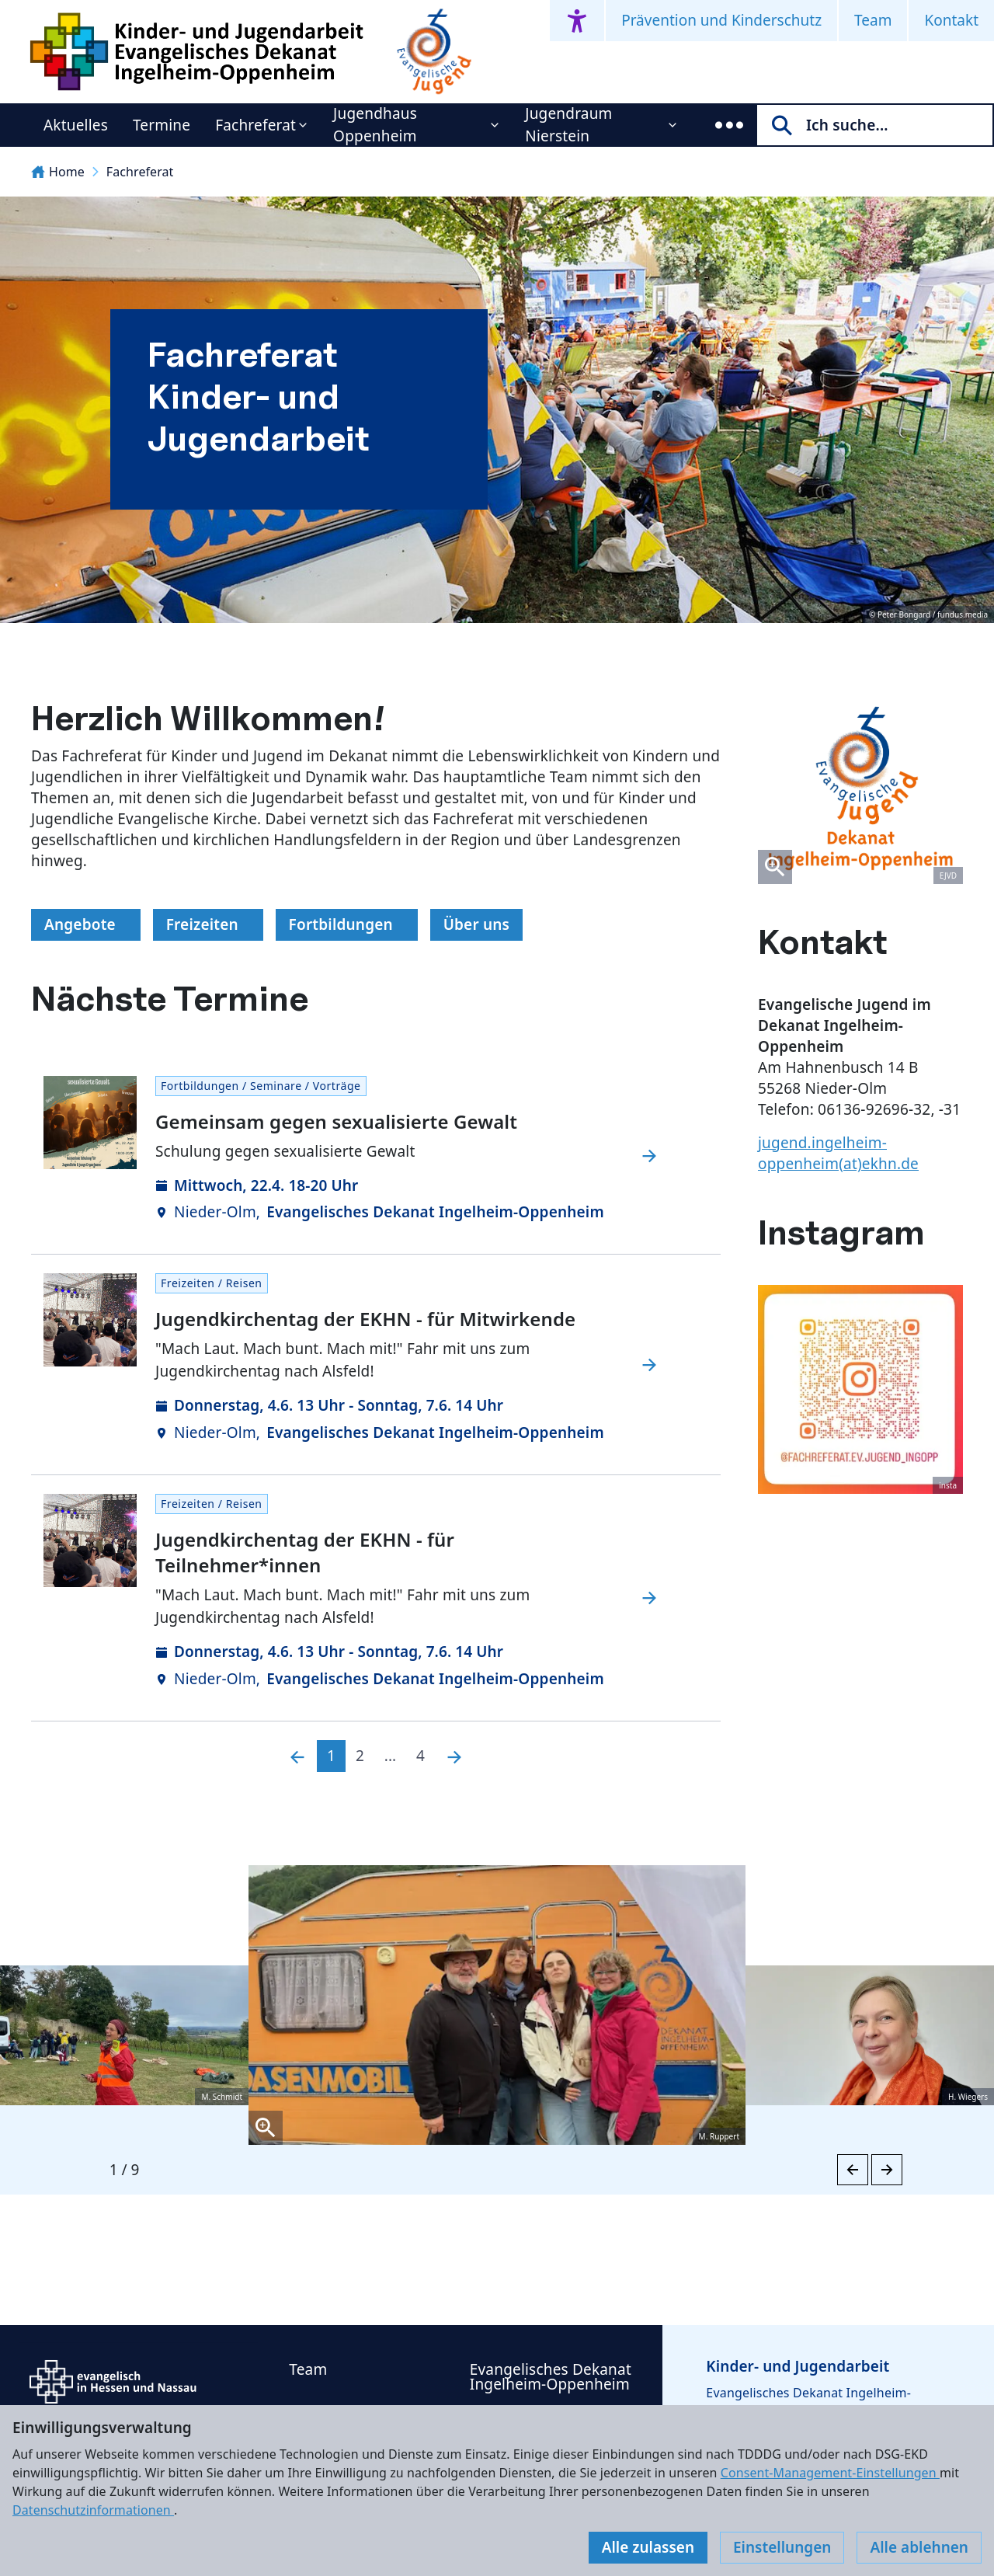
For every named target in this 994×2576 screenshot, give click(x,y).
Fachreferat (255, 125)
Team (872, 20)
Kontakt (951, 20)
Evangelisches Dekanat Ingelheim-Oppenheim (550, 2376)
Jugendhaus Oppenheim (375, 124)
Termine (161, 125)
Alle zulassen (648, 2547)
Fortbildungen (347, 924)
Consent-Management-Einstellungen (830, 2472)
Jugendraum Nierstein (568, 124)
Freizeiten (208, 924)
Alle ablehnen (919, 2547)
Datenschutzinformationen (93, 2510)
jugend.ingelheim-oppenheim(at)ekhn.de (838, 1153)
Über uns (476, 924)
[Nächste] (454, 1756)
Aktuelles (75, 125)
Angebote (85, 924)
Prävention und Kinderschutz (721, 20)
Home (58, 171)
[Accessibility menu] (577, 20)
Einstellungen (782, 2547)
